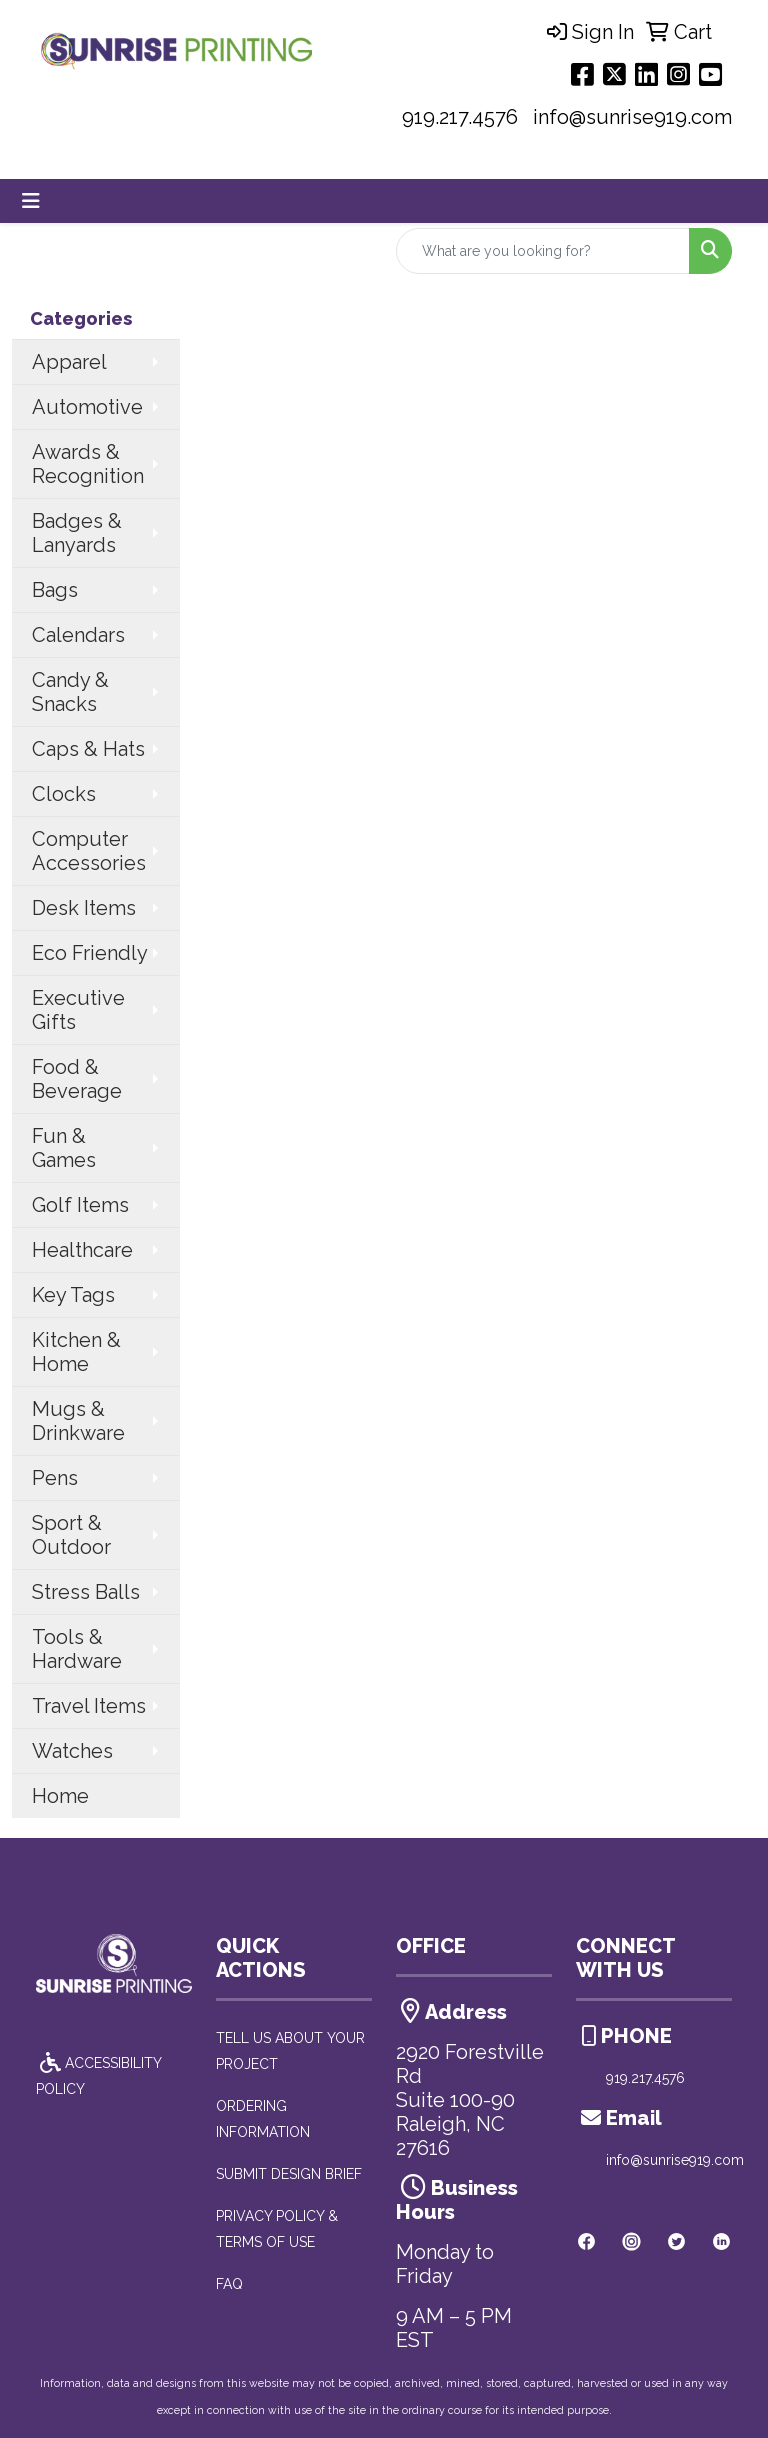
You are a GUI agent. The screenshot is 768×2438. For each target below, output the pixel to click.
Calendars (78, 635)
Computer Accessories (89, 851)
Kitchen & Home (76, 1352)
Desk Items (84, 908)
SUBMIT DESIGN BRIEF (289, 2174)
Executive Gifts (78, 1010)
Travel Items (89, 1706)
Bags (55, 590)
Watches (72, 1751)
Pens (55, 1478)
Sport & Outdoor (71, 1535)
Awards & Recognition (88, 464)
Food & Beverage (77, 1079)
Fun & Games (64, 1148)
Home (60, 1796)
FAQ (229, 2284)
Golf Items (80, 1205)
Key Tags (73, 1295)
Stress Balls (86, 1592)
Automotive (87, 407)
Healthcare (82, 1250)
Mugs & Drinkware (78, 1421)
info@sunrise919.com (632, 117)
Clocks (64, 794)
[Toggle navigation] (31, 201)
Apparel (69, 362)
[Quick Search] (543, 251)
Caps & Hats (88, 749)
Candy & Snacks (70, 692)
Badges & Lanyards (77, 533)
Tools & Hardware (77, 1649)
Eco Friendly (90, 953)
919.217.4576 (460, 117)
